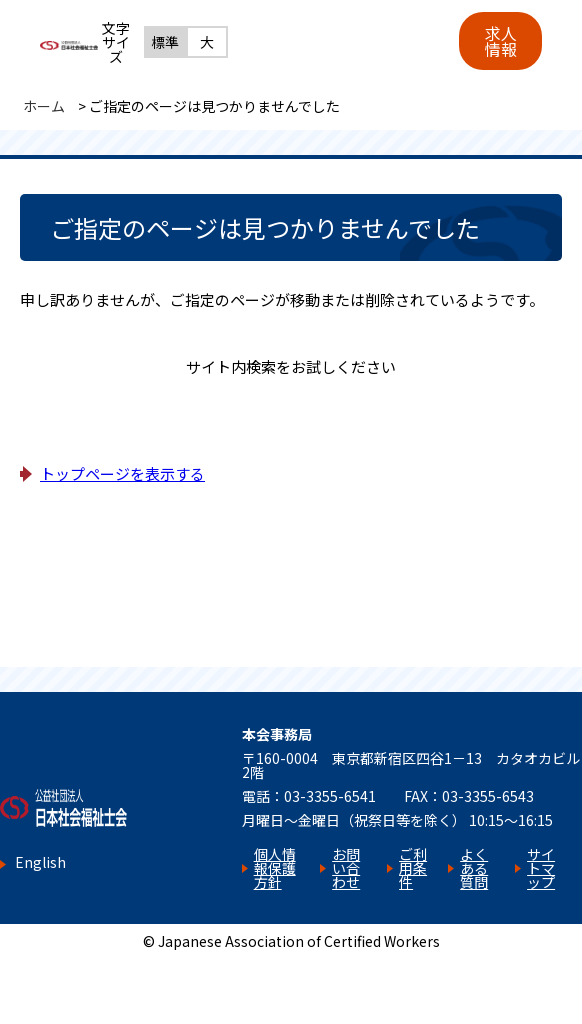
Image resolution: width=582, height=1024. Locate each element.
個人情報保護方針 (275, 868)
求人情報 (501, 41)
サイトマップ (541, 868)
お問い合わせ (346, 868)
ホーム (44, 106)
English (40, 862)
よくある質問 (474, 868)
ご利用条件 (413, 868)
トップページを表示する (122, 473)
